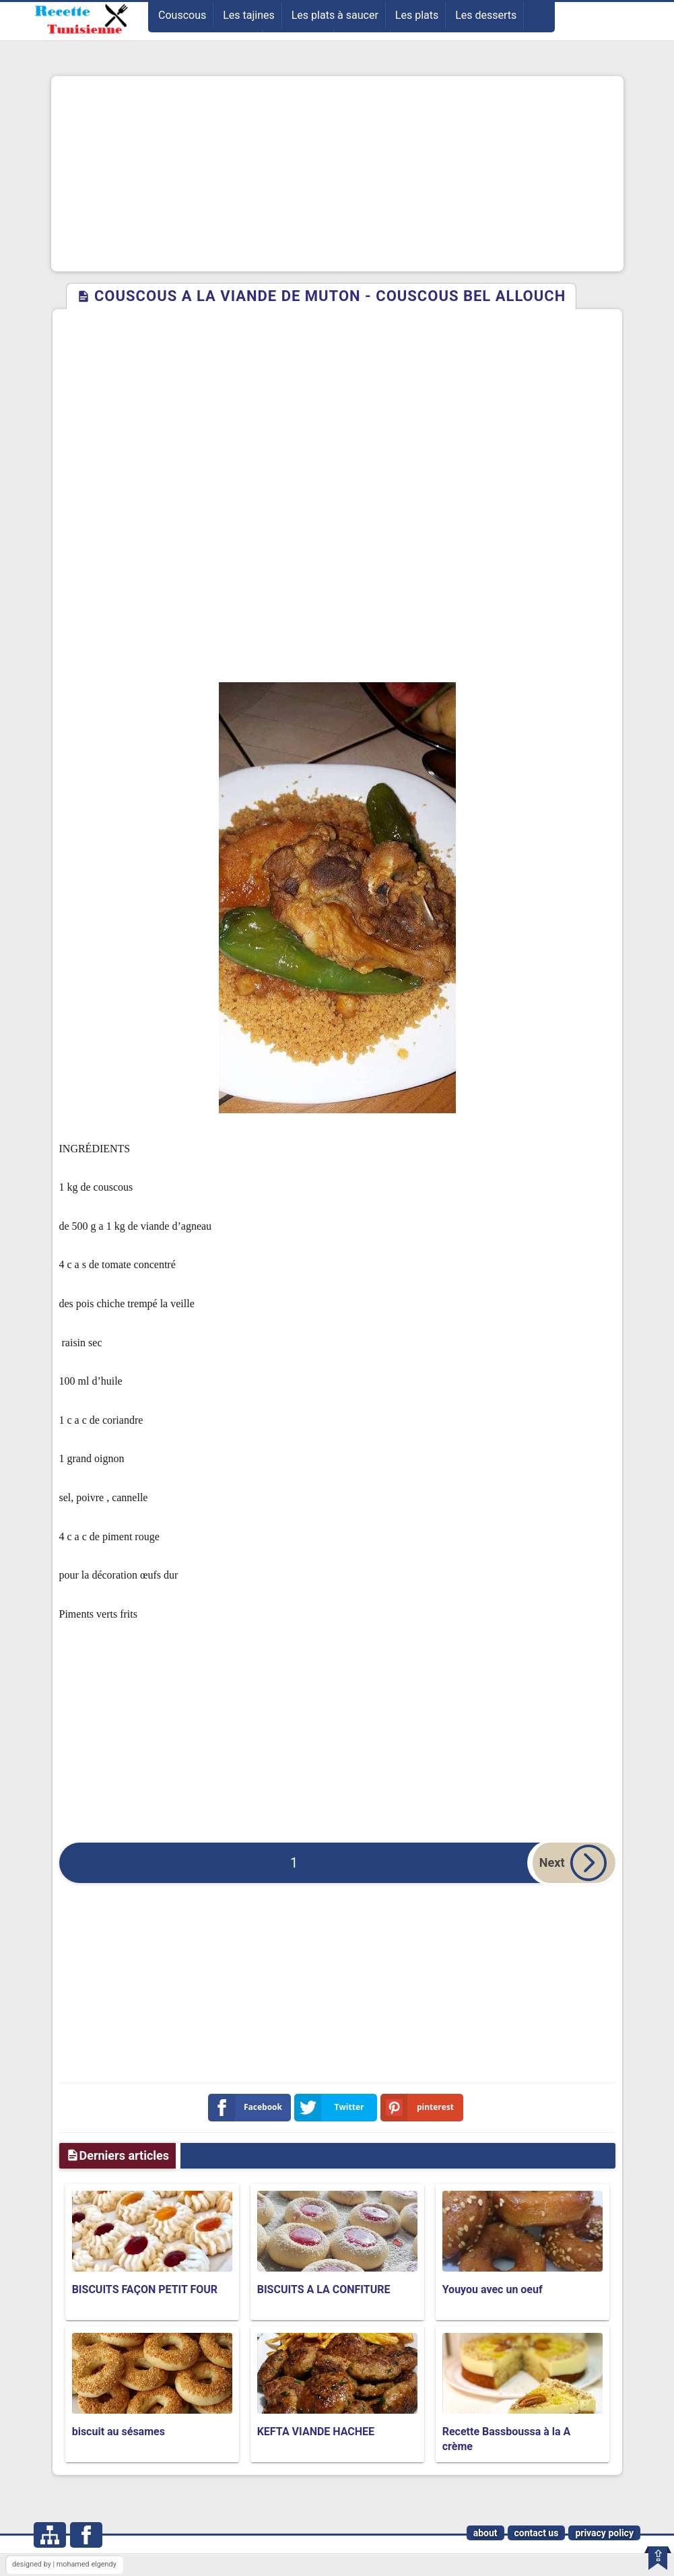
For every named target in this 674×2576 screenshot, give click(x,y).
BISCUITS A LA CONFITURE (324, 2289)
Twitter (332, 2107)
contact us (536, 2533)
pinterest (420, 2107)
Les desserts (485, 15)
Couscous (182, 15)
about (485, 2533)
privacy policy (604, 2533)
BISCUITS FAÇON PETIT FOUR (144, 2289)
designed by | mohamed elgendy (64, 2564)
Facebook (248, 2107)
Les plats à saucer (335, 15)
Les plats (416, 15)
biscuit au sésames (118, 2431)
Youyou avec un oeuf (492, 2289)
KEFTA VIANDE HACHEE (315, 2431)
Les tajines (249, 15)
